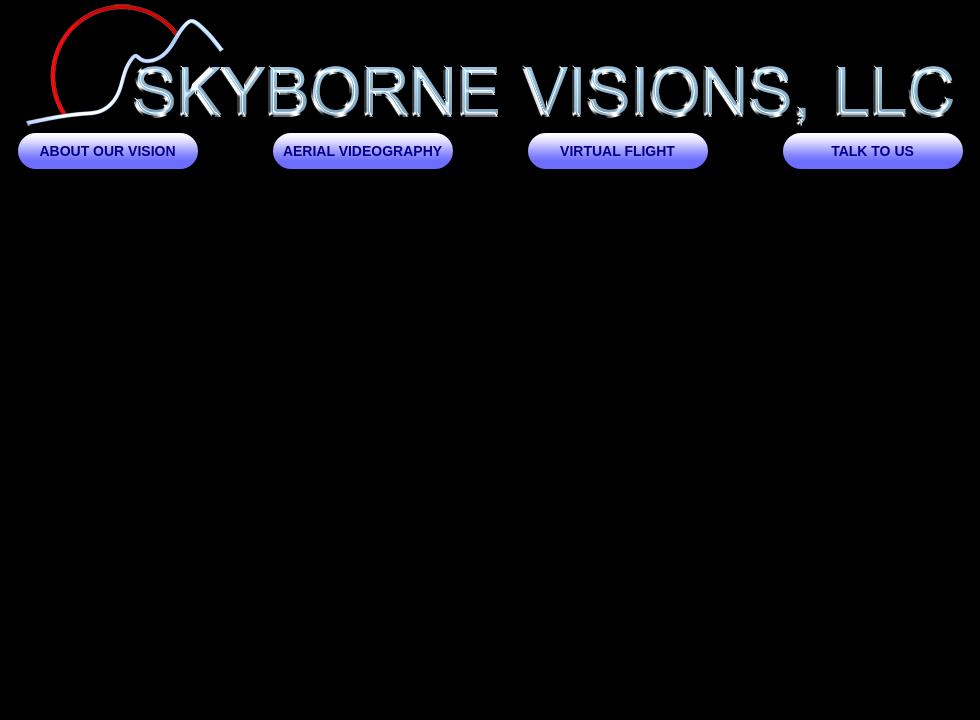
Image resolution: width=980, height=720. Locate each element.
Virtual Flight (617, 151)
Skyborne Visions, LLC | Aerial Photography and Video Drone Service (490, 67)
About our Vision (107, 151)
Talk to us (872, 151)
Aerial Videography (362, 151)
